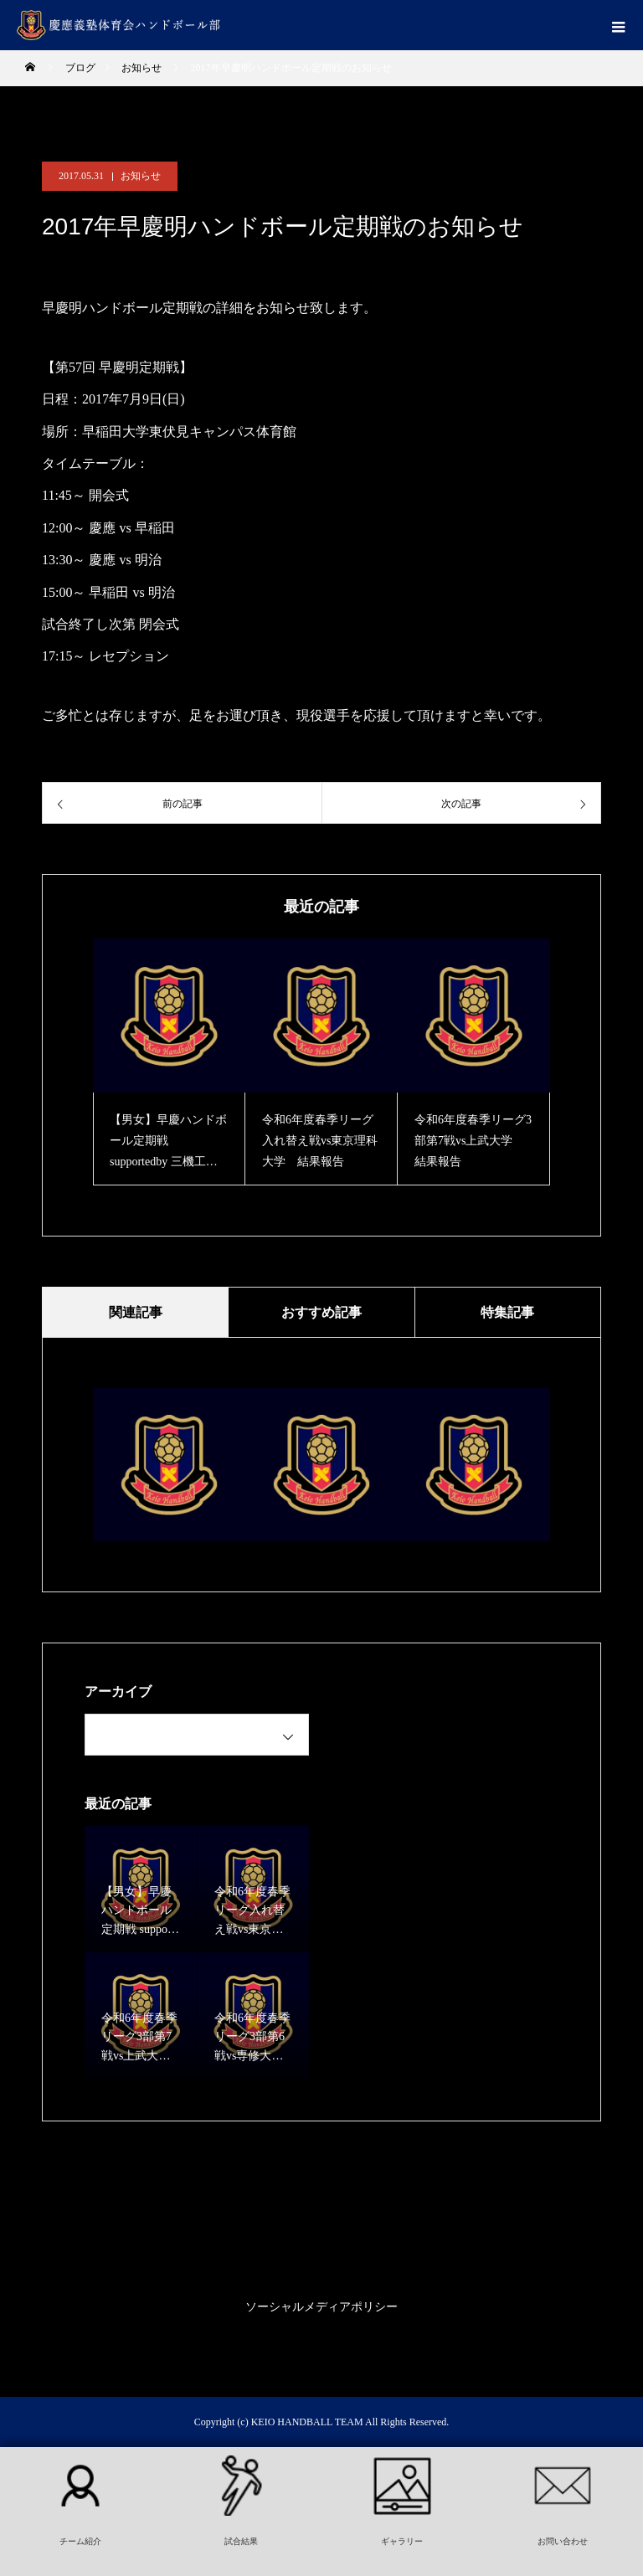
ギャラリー (402, 2541)
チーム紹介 (80, 2541)
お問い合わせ (563, 2541)
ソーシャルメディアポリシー (321, 2307)
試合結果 (241, 2541)
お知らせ (141, 176)
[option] (169, 1061)
